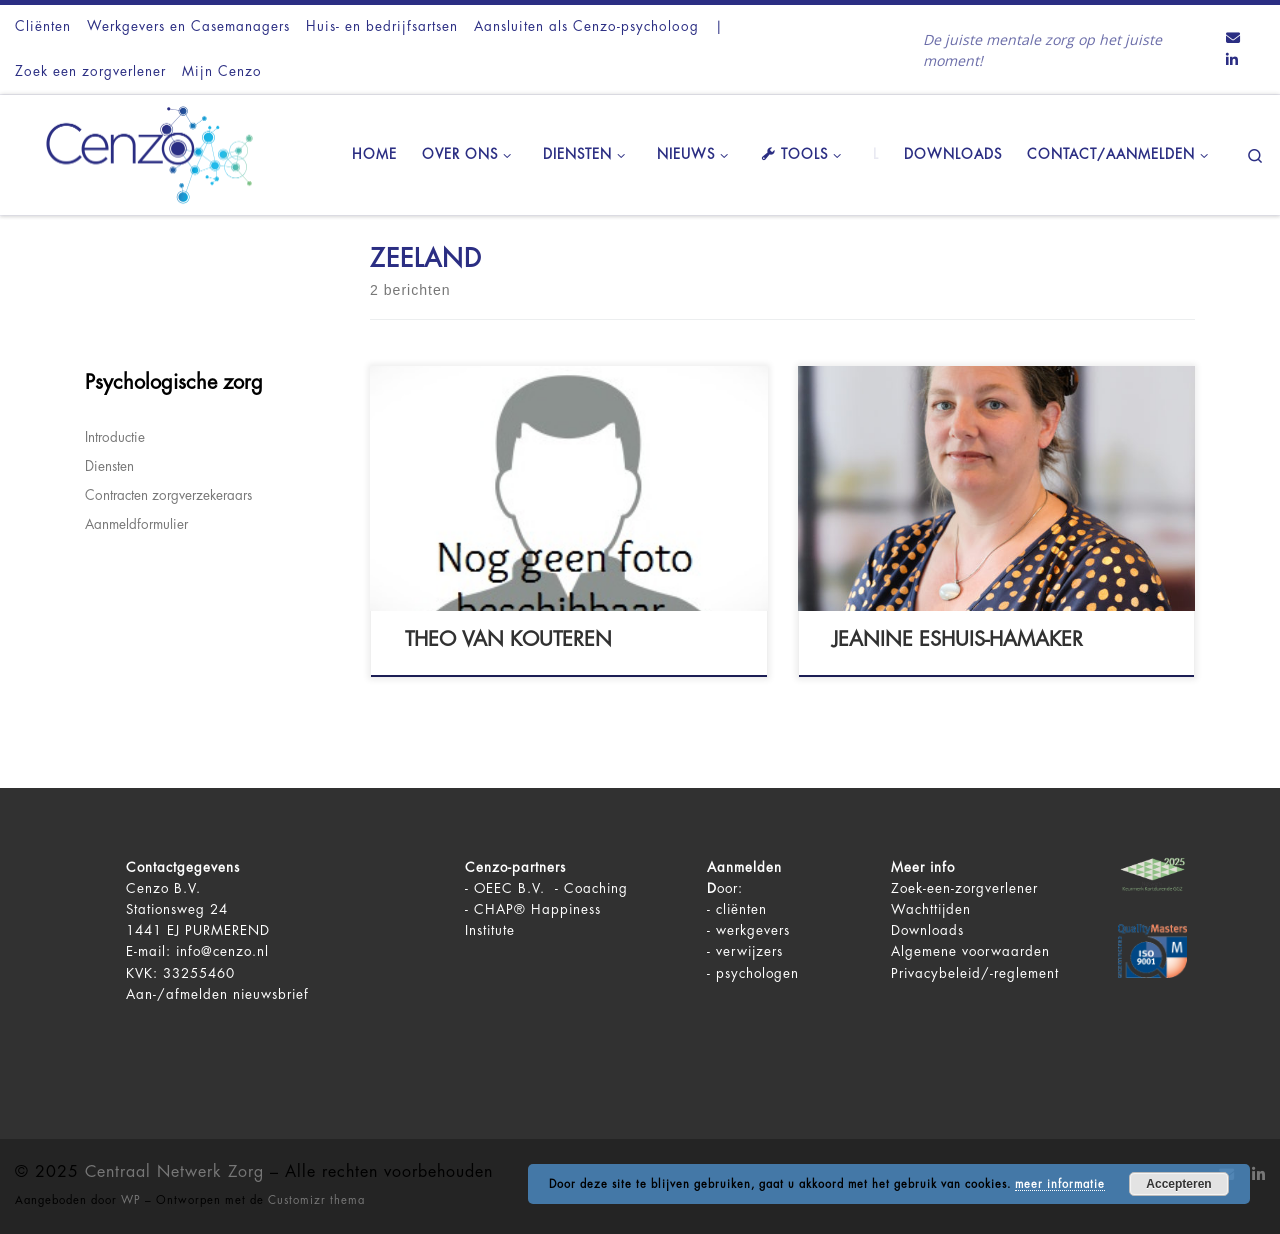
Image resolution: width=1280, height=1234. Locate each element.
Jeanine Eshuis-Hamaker (957, 639)
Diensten (109, 466)
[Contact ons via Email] (1233, 39)
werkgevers (753, 930)
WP (131, 1200)
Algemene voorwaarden (970, 951)
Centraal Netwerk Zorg (174, 1172)
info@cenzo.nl (222, 951)
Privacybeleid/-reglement (975, 973)
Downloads (927, 930)
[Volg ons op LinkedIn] (1232, 61)
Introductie (115, 437)
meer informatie (1060, 1184)
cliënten (741, 909)
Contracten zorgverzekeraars (168, 495)
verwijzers (749, 951)
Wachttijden (931, 909)
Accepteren (1178, 1184)
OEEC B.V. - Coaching (551, 888)
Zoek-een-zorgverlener (964, 888)
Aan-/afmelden (177, 994)
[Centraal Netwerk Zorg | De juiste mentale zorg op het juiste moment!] (140, 152)
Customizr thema (316, 1200)
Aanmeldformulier (136, 524)
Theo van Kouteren (508, 639)
